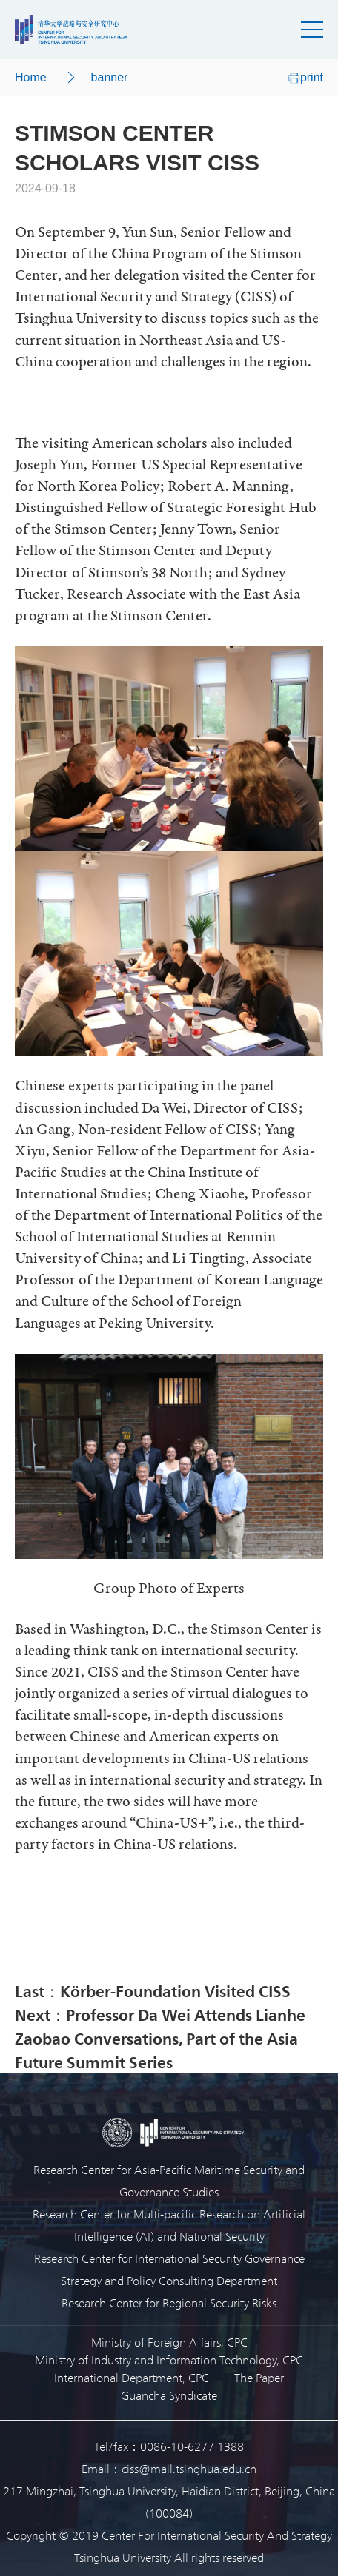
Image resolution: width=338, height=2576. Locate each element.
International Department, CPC (131, 2377)
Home (31, 77)
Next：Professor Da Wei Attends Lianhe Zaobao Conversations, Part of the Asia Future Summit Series (160, 2038)
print (305, 77)
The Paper (259, 2377)
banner (109, 77)
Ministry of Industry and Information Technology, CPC (169, 2359)
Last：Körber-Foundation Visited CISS (153, 1990)
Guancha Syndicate (169, 2395)
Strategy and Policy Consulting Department (169, 2280)
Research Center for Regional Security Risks (169, 2302)
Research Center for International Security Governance (169, 2258)
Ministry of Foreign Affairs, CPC (169, 2341)
